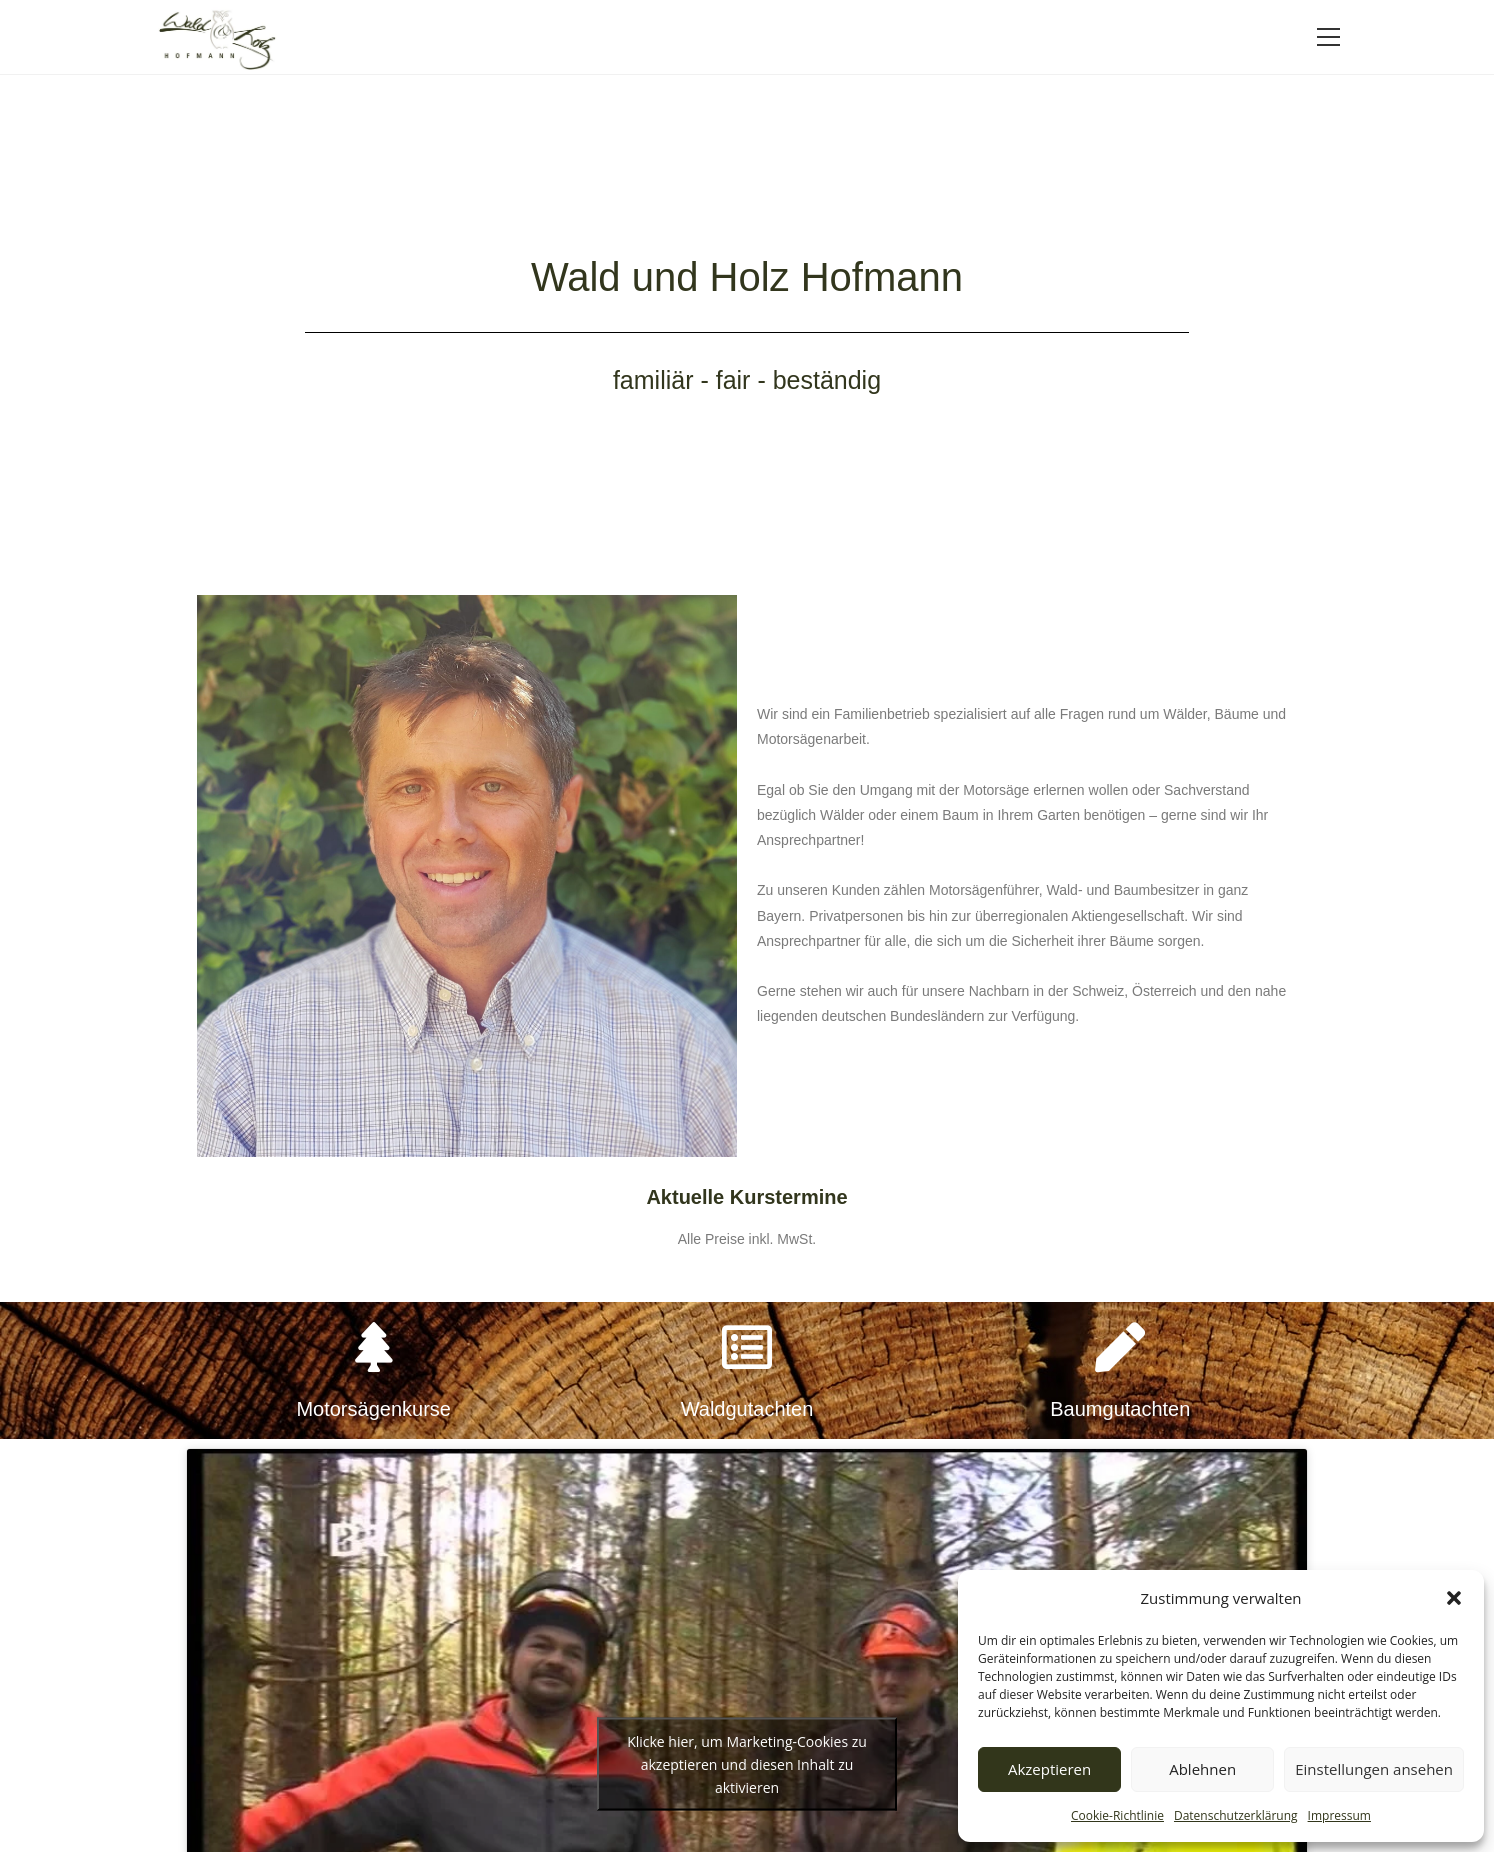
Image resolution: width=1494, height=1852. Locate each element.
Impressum (1339, 1815)
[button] (1454, 1598)
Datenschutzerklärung (1236, 1815)
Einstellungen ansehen (1374, 1769)
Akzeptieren (1049, 1769)
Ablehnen (1202, 1769)
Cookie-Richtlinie (1117, 1815)
